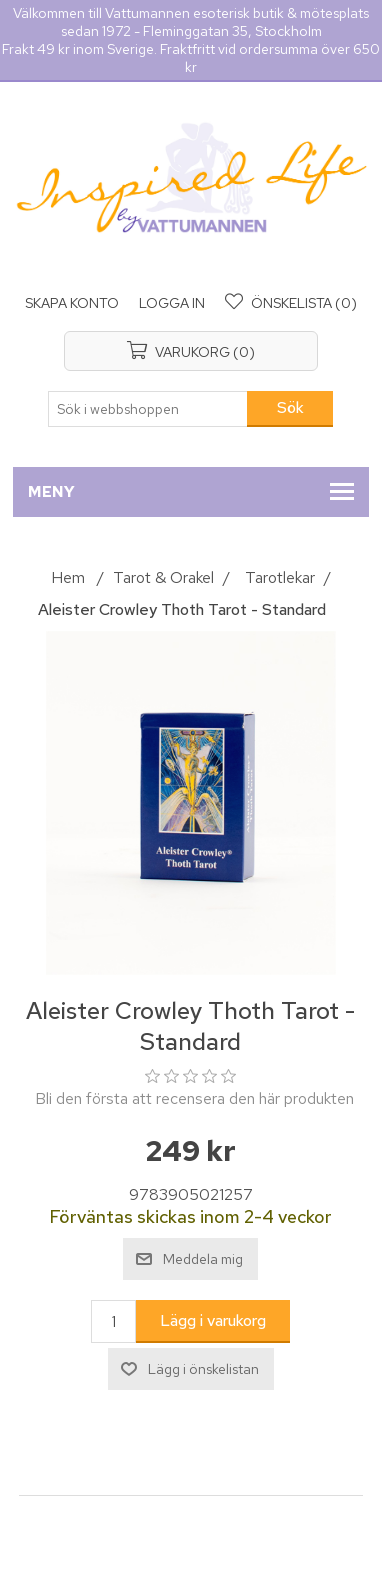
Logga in (172, 303)
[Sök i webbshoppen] (148, 409)
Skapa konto (72, 303)
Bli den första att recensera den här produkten (194, 1098)
